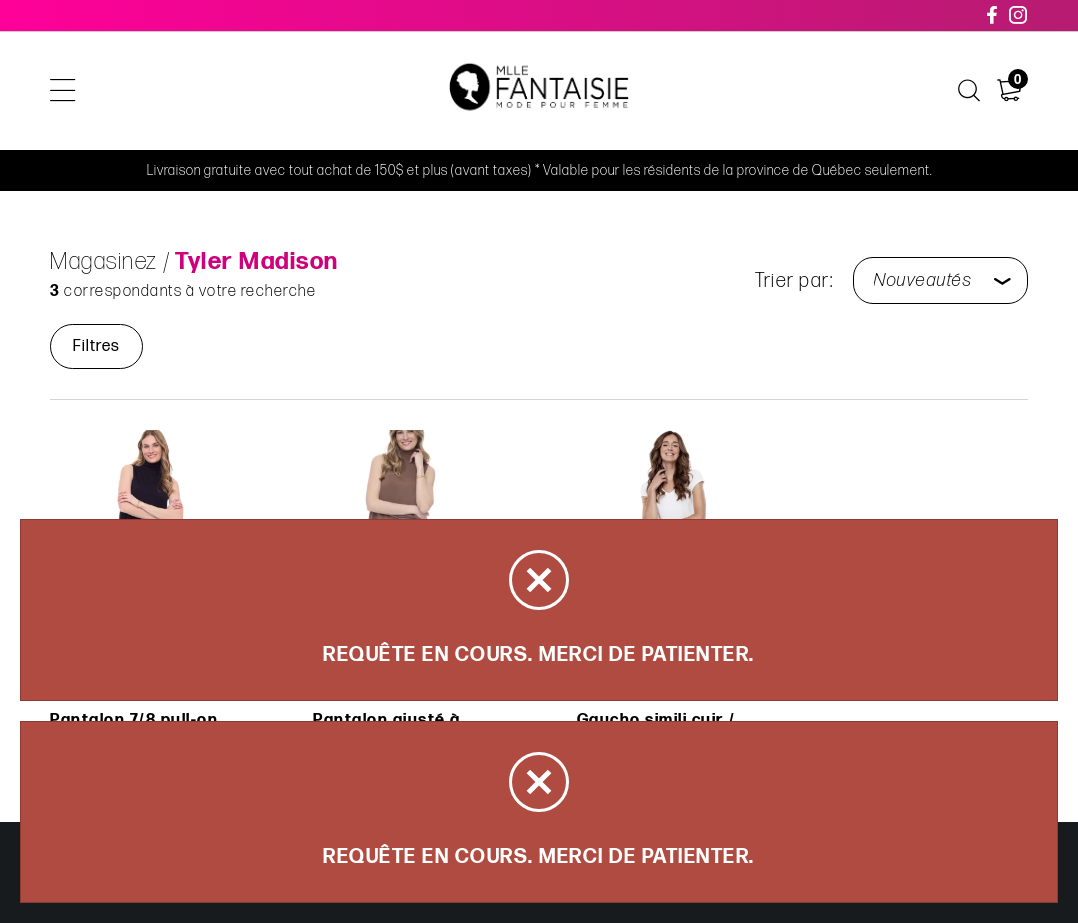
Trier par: (794, 281)
